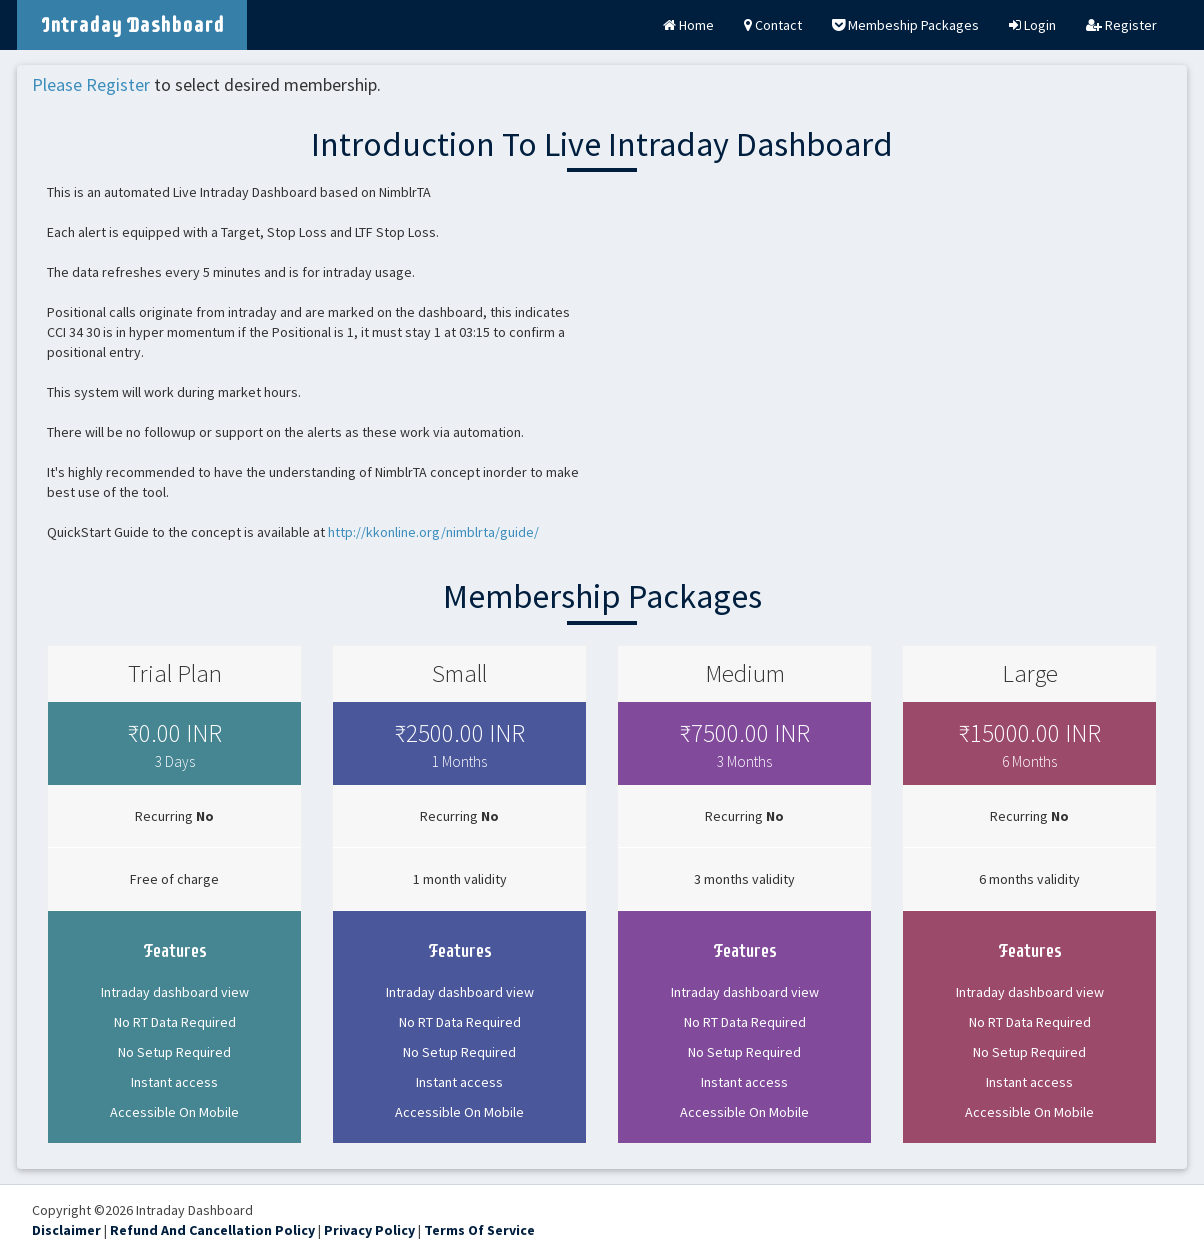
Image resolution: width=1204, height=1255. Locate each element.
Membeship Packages (905, 25)
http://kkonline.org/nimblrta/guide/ (433, 532)
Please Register (91, 84)
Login (1032, 25)
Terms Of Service (479, 1230)
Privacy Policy (369, 1230)
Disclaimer (66, 1230)
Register (1121, 25)
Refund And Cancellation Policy (212, 1230)
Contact (773, 25)
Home (688, 25)
